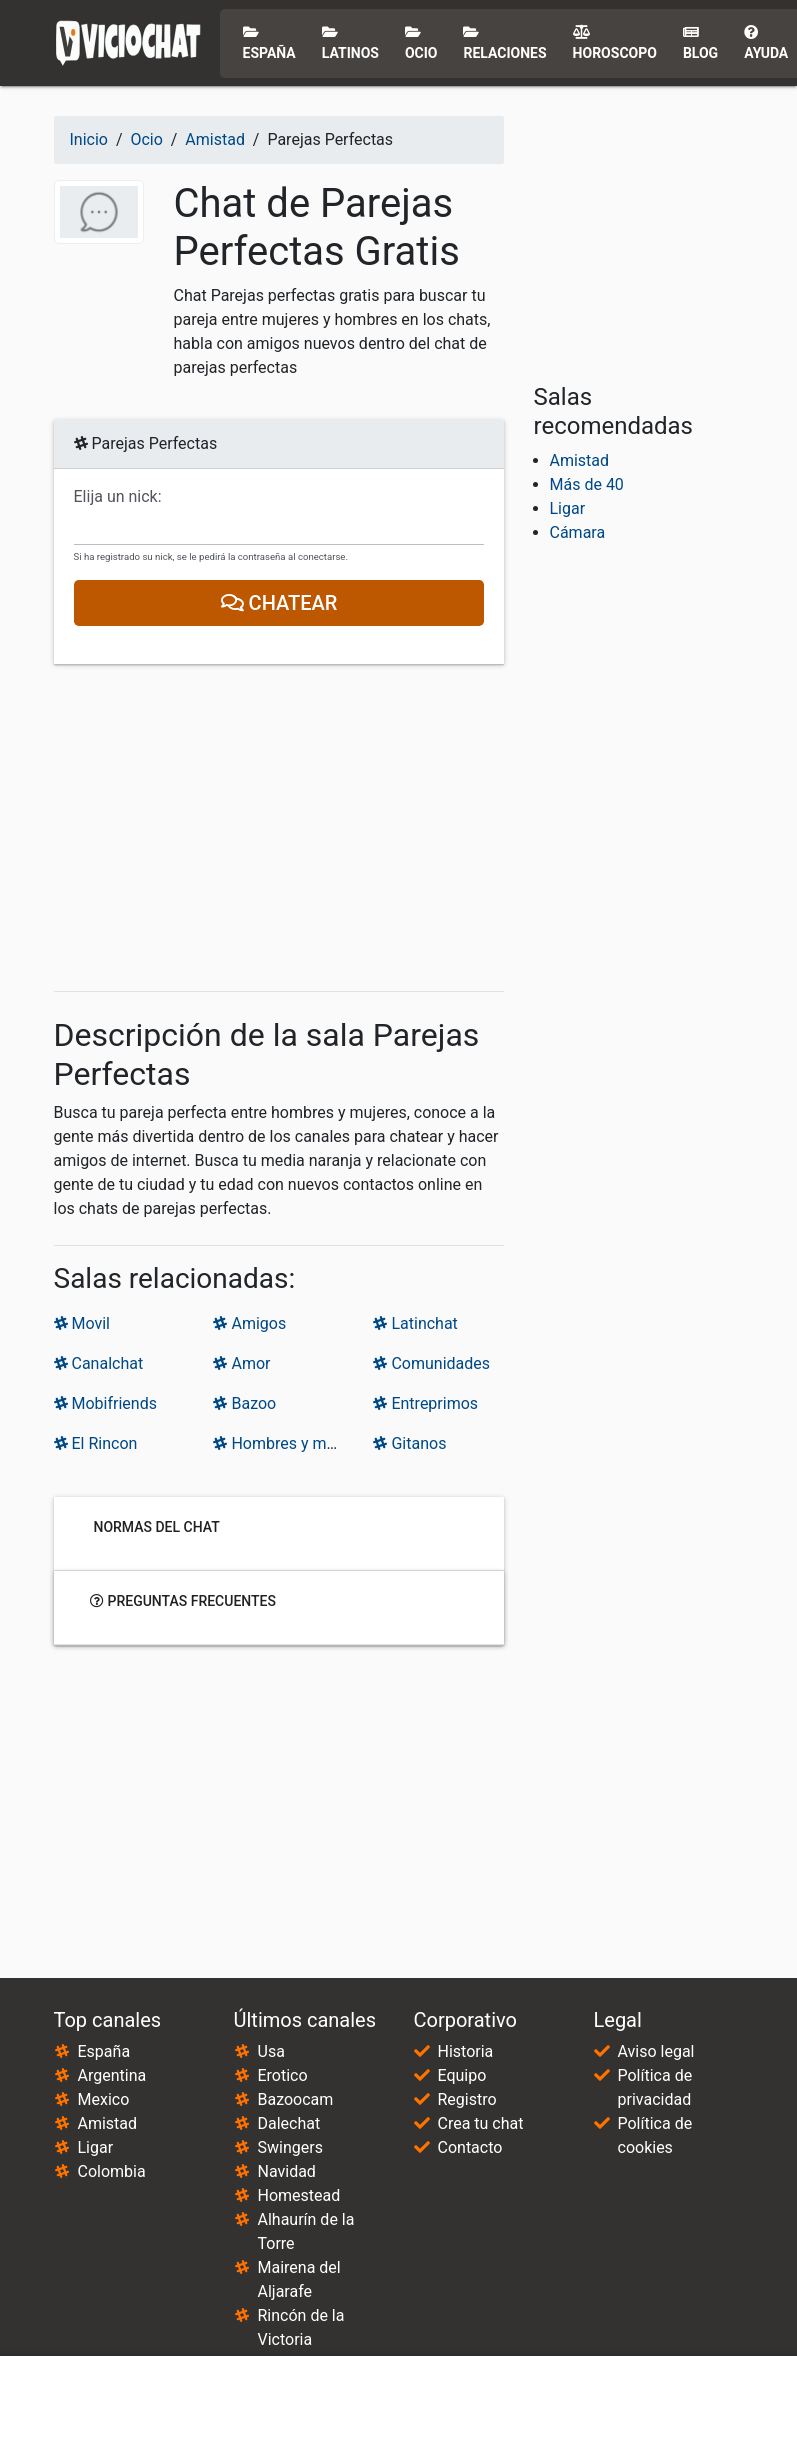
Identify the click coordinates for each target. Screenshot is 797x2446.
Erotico (283, 2075)
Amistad (580, 460)
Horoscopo (615, 43)
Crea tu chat (481, 2123)
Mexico (104, 2099)
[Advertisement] (279, 828)
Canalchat (99, 1363)
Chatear (278, 603)
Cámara (578, 532)
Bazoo (244, 1403)
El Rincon (96, 1443)
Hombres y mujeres (291, 1443)
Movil (82, 1323)
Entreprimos (425, 1403)
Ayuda (766, 43)
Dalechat (289, 2123)
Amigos (249, 1323)
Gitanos (409, 1443)
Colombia (112, 2171)
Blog (700, 43)
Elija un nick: (118, 497)
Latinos (350, 43)
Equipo (462, 2075)
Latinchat (415, 1323)
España (269, 43)
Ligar (568, 508)
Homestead (299, 2195)
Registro (467, 2099)
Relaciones (504, 43)
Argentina (112, 2075)
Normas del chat (155, 1526)
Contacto (470, 2147)
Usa (271, 2051)
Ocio (421, 43)
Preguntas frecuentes (183, 1600)
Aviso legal (656, 2051)
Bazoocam (296, 2099)
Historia (466, 2051)
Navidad (287, 2171)
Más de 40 (587, 484)
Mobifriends (105, 1403)
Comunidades (431, 1363)
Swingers (290, 2147)
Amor (241, 1363)
